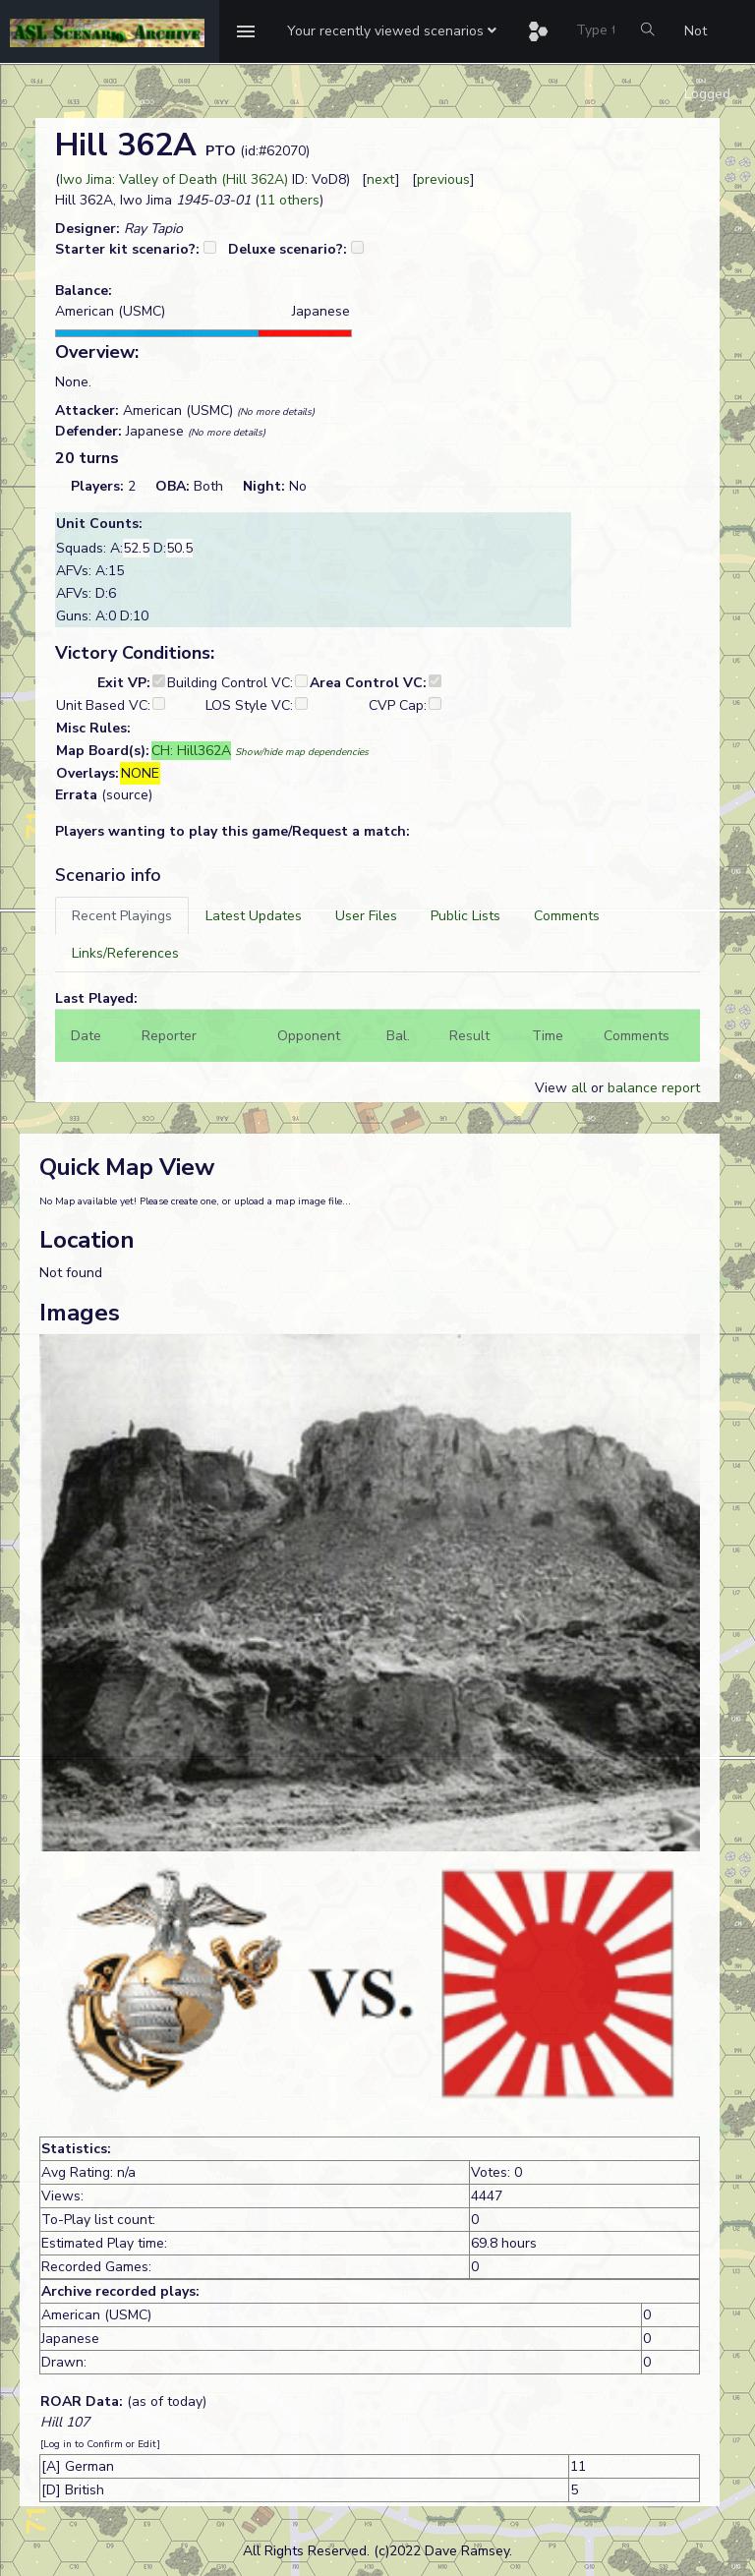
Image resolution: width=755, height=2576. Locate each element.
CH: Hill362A (191, 750)
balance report (654, 1088)
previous (443, 179)
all (579, 1088)
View (553, 1088)
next (381, 179)
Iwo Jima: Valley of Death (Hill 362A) (174, 179)
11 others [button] (289, 200)
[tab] (122, 916)
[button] (391, 31)
